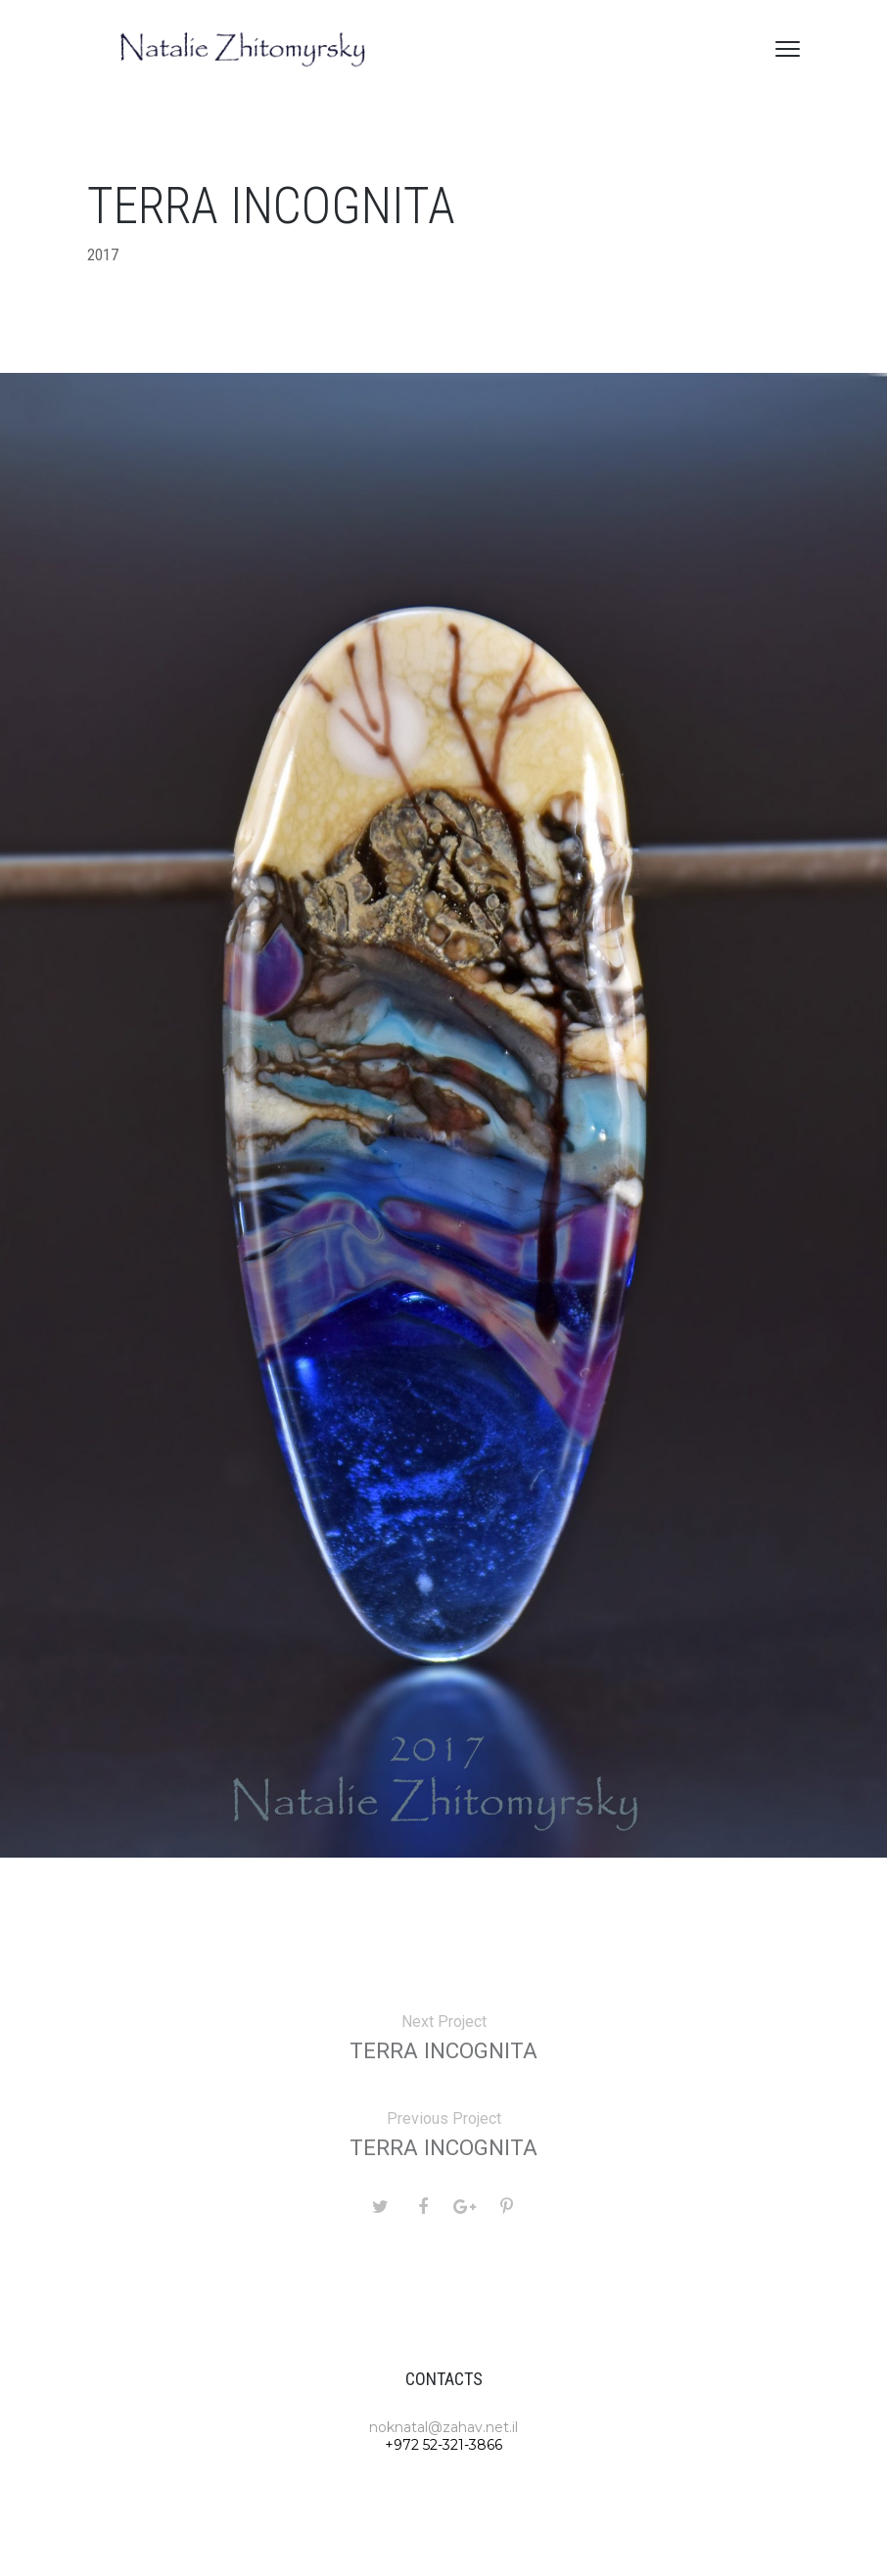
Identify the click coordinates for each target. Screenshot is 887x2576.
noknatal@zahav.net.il (443, 2427)
